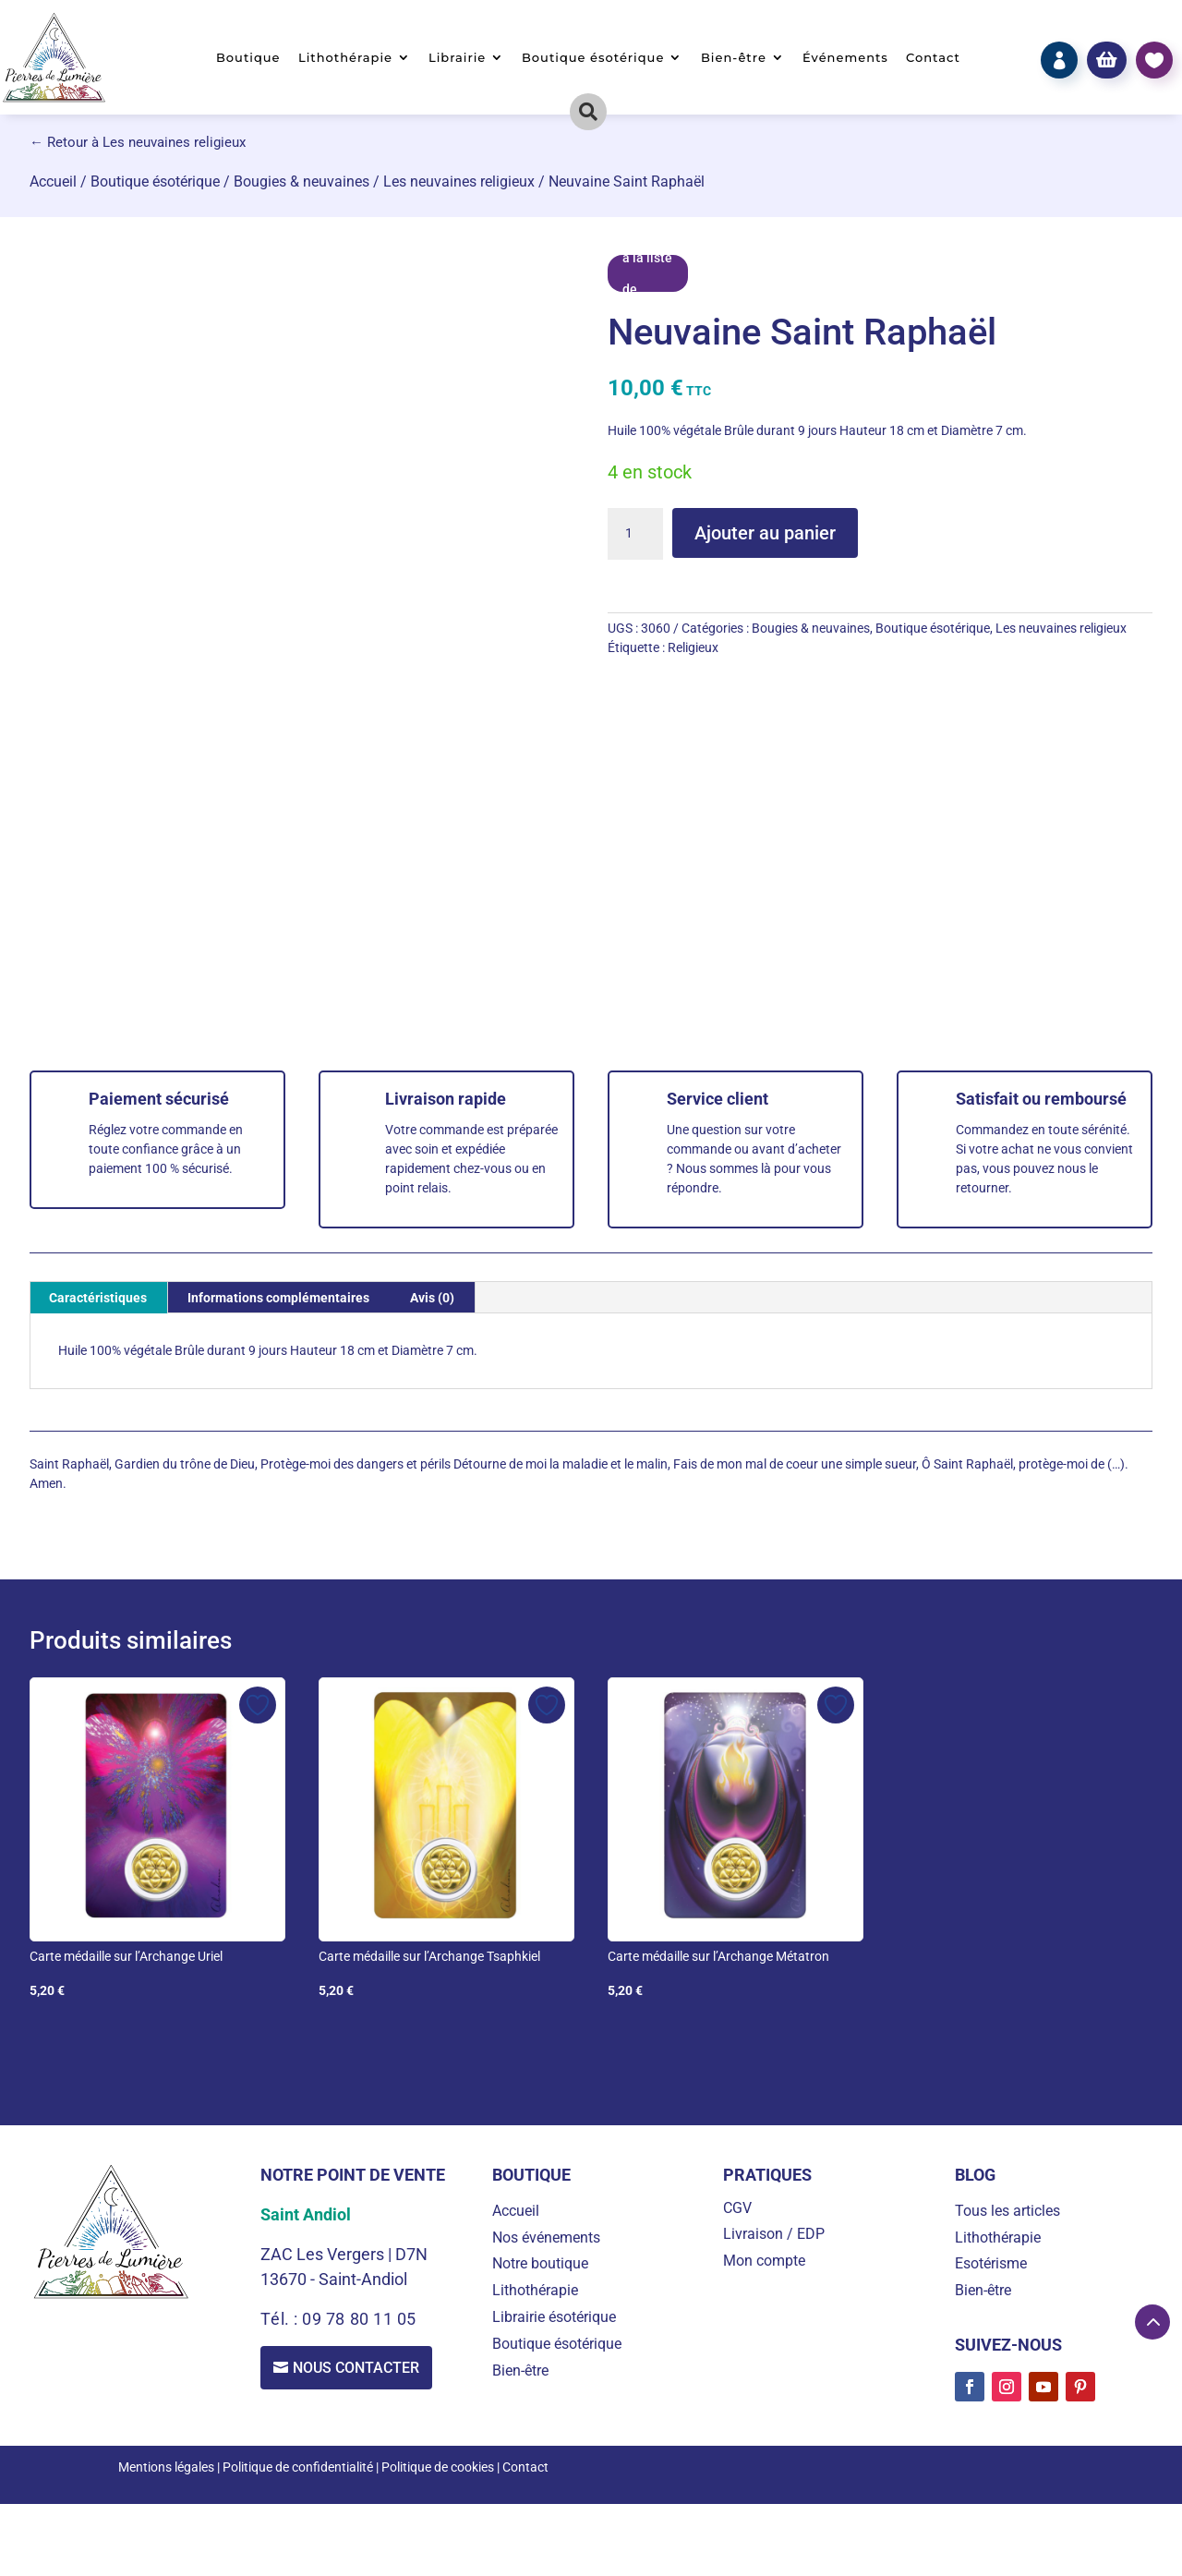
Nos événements (546, 2237)
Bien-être (733, 58)
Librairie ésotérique (554, 2317)
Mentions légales (166, 2467)
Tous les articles (1007, 2210)
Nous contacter (357, 2367)
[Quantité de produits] (635, 534)
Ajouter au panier (765, 533)
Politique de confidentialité (298, 2467)
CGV (737, 2208)
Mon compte (764, 2260)
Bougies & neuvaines (301, 181)
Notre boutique (540, 2263)
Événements (845, 58)
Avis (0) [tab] (432, 1297)
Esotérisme (991, 2263)
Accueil (53, 181)
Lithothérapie (345, 58)
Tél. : (281, 2318)
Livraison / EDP (774, 2234)
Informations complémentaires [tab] (278, 1297)
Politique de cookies (437, 2467)
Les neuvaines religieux (459, 181)
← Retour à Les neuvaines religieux (138, 142)
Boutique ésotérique (593, 58)
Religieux (693, 647)
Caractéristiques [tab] (98, 1297)
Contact (933, 58)
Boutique (248, 58)
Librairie (457, 58)
